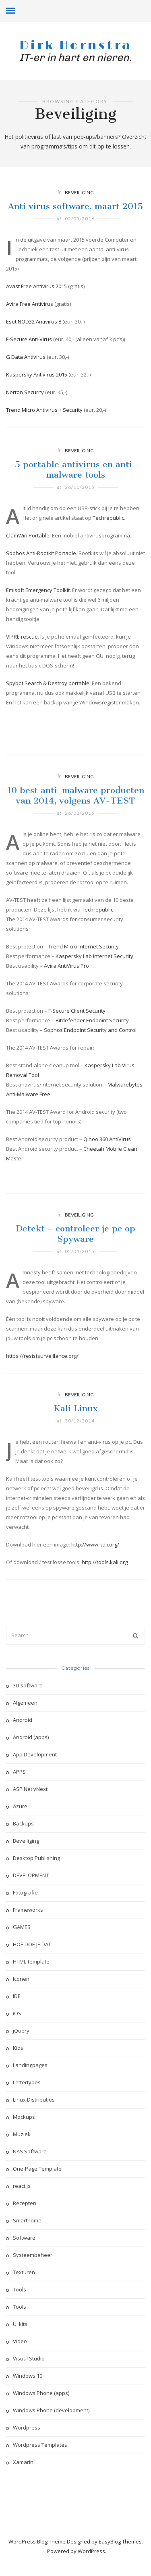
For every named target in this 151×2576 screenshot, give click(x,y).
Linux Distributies (34, 2099)
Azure (20, 1806)
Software (24, 2237)
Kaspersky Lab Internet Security (94, 973)
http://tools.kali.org (105, 1579)
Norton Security (25, 392)
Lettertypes (27, 2082)
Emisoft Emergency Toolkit (38, 606)
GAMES (22, 1927)
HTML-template (31, 1961)
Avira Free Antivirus (29, 303)
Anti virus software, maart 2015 (75, 206)
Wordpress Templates (40, 2444)
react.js (22, 2185)
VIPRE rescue (22, 653)
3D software (28, 1685)
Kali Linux (76, 1425)
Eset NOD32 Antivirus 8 (33, 321)
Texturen (24, 2272)
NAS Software (30, 2151)
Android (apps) (31, 1737)
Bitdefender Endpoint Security (92, 1037)
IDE (17, 1996)
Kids (18, 2047)
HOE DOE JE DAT (32, 1944)
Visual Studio (29, 2358)
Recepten (24, 2203)
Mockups (24, 2116)
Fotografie (25, 1892)
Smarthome (27, 2220)
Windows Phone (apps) (41, 2393)
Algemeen (25, 1702)
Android (22, 1719)
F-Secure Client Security (76, 1027)
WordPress (91, 2551)
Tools (19, 2289)
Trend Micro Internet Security (83, 963)
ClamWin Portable (28, 552)
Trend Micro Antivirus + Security (44, 409)
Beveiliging (79, 192)
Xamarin (23, 2462)
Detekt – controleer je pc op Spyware (75, 1250)
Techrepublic (108, 534)
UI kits (20, 2324)
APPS (19, 1771)
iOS (17, 2013)
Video (20, 2341)
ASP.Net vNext (30, 1789)
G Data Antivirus (26, 356)
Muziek (22, 2134)
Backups (23, 1823)
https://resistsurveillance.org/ (42, 1372)
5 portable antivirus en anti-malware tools (75, 486)
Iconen (21, 1978)
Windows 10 (27, 2375)
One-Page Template (37, 2168)
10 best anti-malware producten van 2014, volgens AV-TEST (75, 812)
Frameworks (28, 1909)
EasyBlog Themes (120, 2541)
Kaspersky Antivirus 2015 (36, 374)
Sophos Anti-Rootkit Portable (41, 570)
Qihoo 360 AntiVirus (107, 1156)
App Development (35, 1754)
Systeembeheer (32, 2255)
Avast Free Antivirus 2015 (36, 286)
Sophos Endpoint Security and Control (90, 1046)
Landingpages (30, 2065)
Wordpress (26, 2427)
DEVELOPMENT (31, 1875)
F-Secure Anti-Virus (29, 339)
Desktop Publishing (36, 1858)
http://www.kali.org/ (95, 1561)
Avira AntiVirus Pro (66, 982)
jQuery (21, 2030)
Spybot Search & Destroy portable (47, 700)
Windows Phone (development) (51, 2410)
